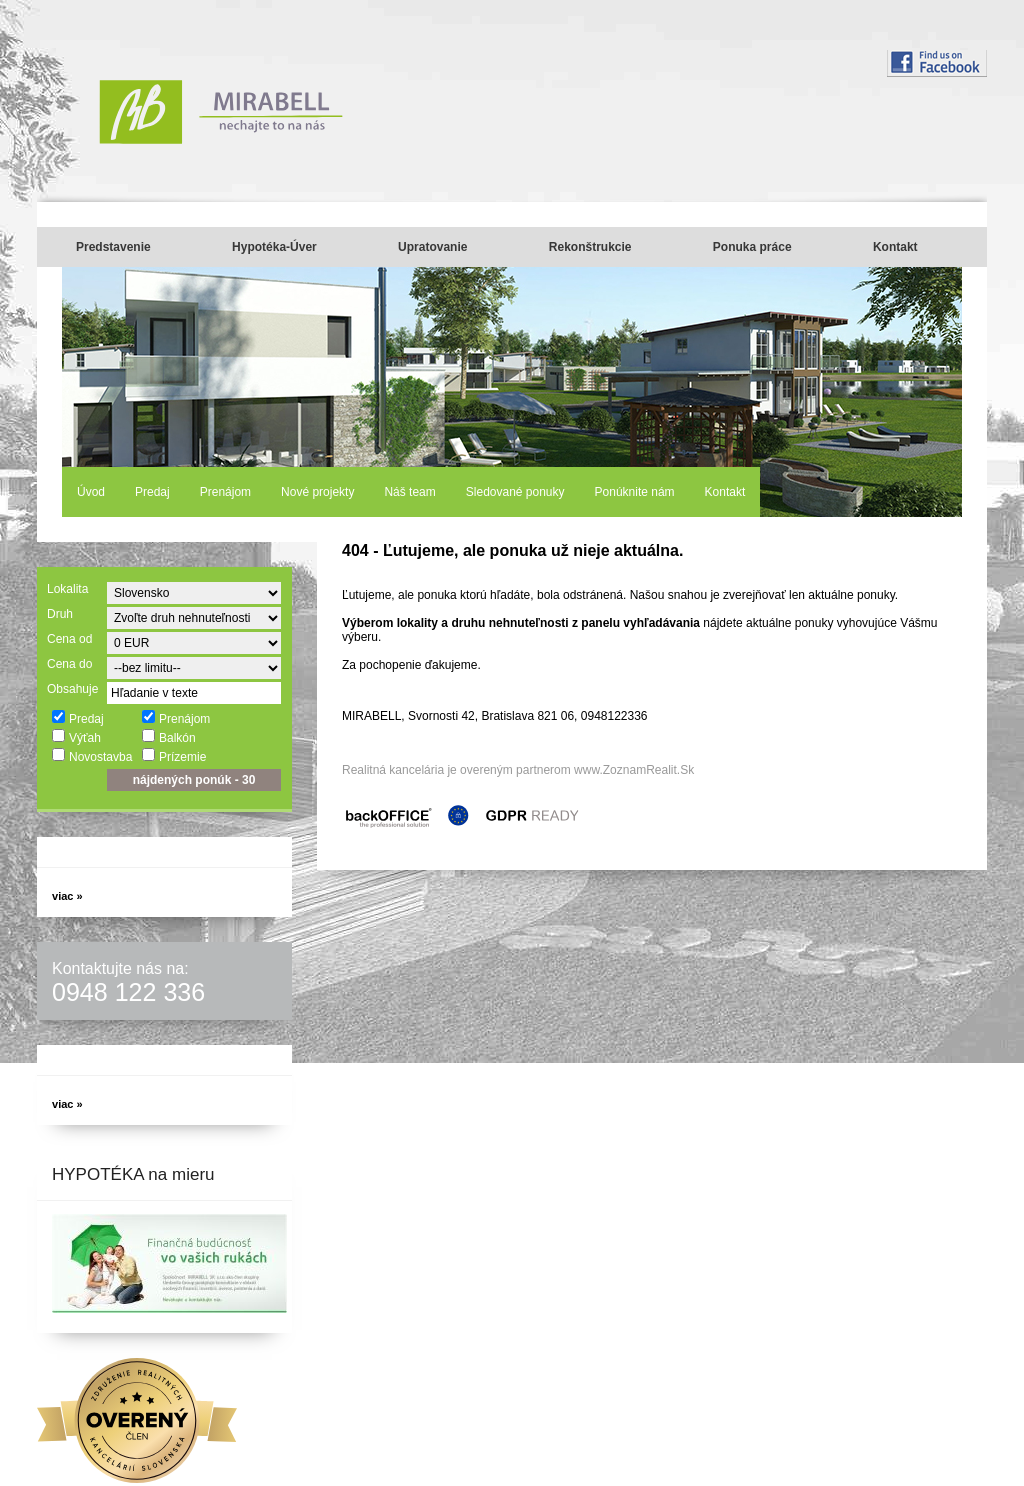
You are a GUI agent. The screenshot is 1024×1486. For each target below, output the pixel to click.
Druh (60, 614)
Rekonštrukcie (590, 247)
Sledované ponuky (515, 492)
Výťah (76, 737)
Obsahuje (72, 689)
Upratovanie (432, 247)
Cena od (69, 639)
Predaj (152, 492)
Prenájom (225, 492)
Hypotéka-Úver (274, 247)
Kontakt (895, 247)
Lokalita (67, 589)
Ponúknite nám (635, 492)
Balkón (168, 737)
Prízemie (173, 756)
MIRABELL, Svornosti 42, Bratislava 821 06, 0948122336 (495, 716)
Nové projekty (317, 492)
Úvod (91, 492)
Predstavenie (113, 247)
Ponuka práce (752, 247)
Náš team (409, 492)
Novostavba (91, 756)
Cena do (69, 664)
